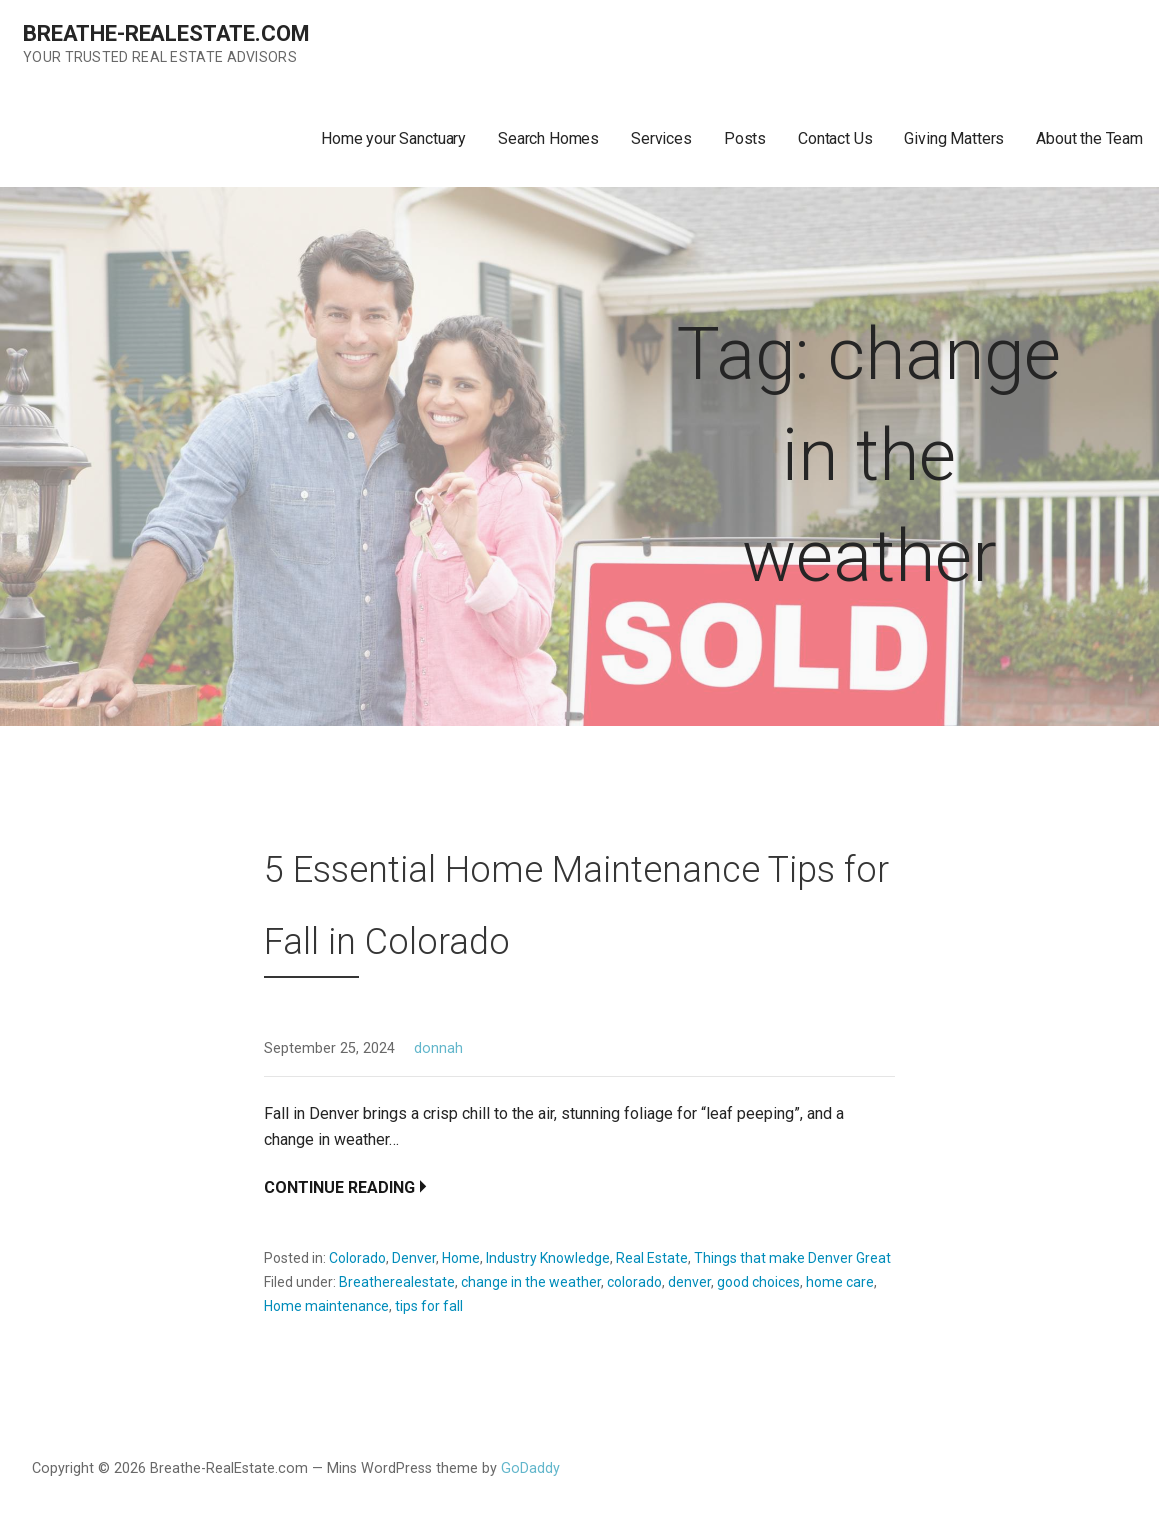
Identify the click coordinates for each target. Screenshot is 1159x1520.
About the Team (1089, 138)
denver (689, 1282)
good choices (758, 1282)
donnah (438, 1048)
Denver (414, 1258)
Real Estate (652, 1258)
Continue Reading (339, 1187)
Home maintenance (326, 1306)
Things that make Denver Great (792, 1258)
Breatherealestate (397, 1282)
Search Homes (548, 138)
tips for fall (429, 1306)
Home (461, 1258)
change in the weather (531, 1282)
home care (840, 1282)
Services (661, 138)
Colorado (357, 1258)
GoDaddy (530, 1468)
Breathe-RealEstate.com (166, 33)
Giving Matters (954, 138)
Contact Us (835, 138)
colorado (634, 1282)
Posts (745, 138)
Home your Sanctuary (393, 138)
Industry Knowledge (548, 1258)
